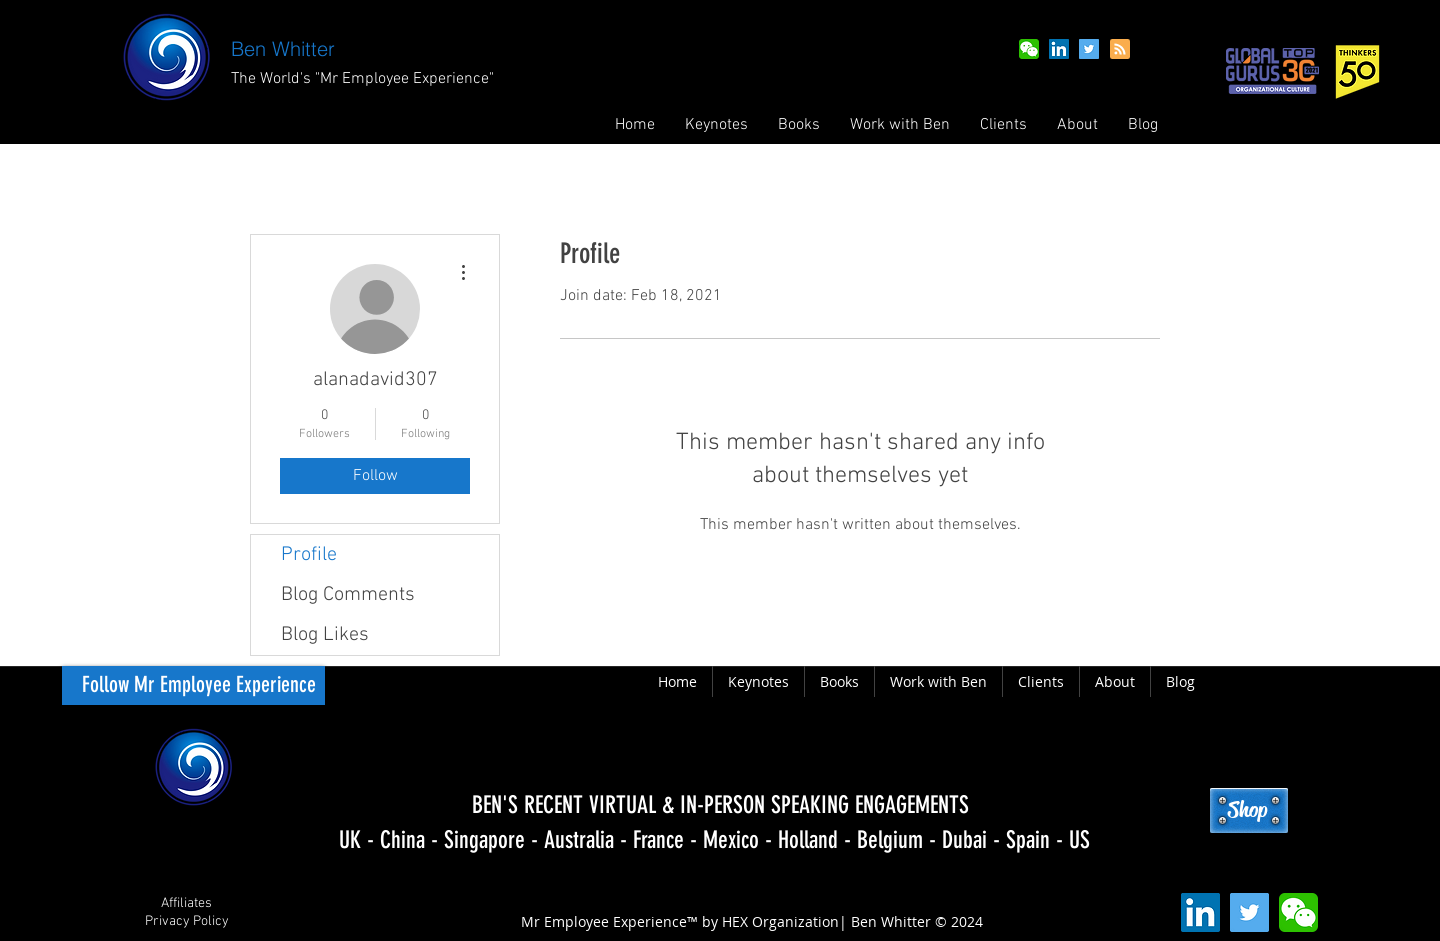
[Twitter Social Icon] (1089, 49)
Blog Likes (325, 635)
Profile (309, 555)
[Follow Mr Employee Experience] (193, 685)
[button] (799, 125)
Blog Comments (348, 595)
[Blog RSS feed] (1120, 50)
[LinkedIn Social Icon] (1059, 49)
